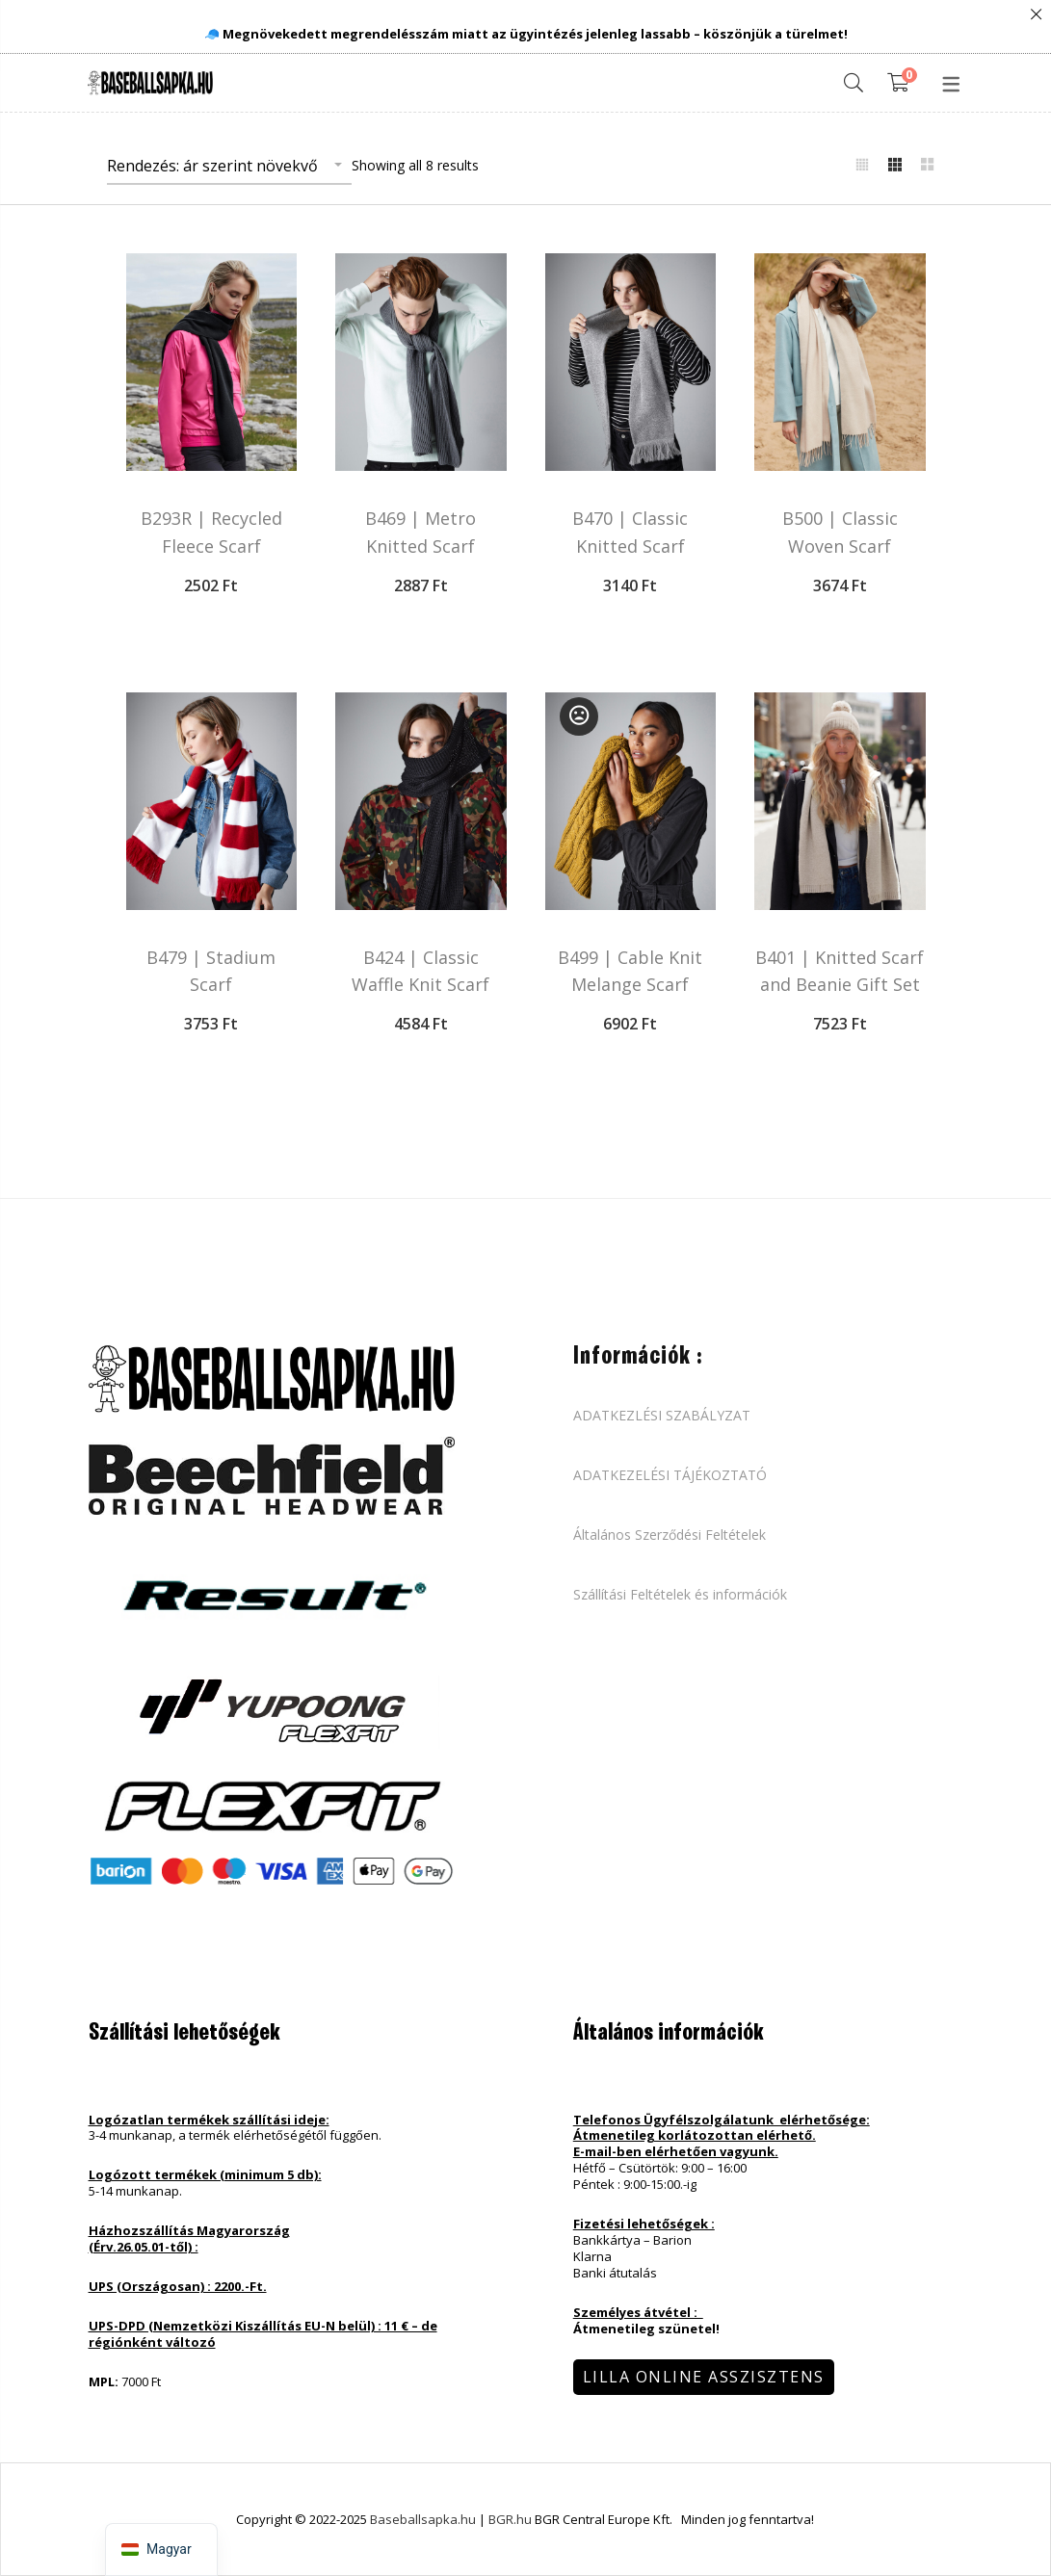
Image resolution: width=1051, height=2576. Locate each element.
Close (1036, 15)
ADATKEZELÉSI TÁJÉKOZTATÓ (670, 1475)
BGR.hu (511, 2519)
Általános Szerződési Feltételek (669, 1535)
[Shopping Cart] (901, 82)
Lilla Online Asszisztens (704, 2376)
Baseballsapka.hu (423, 2519)
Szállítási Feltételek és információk (680, 1594)
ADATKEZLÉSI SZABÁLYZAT (661, 1415)
